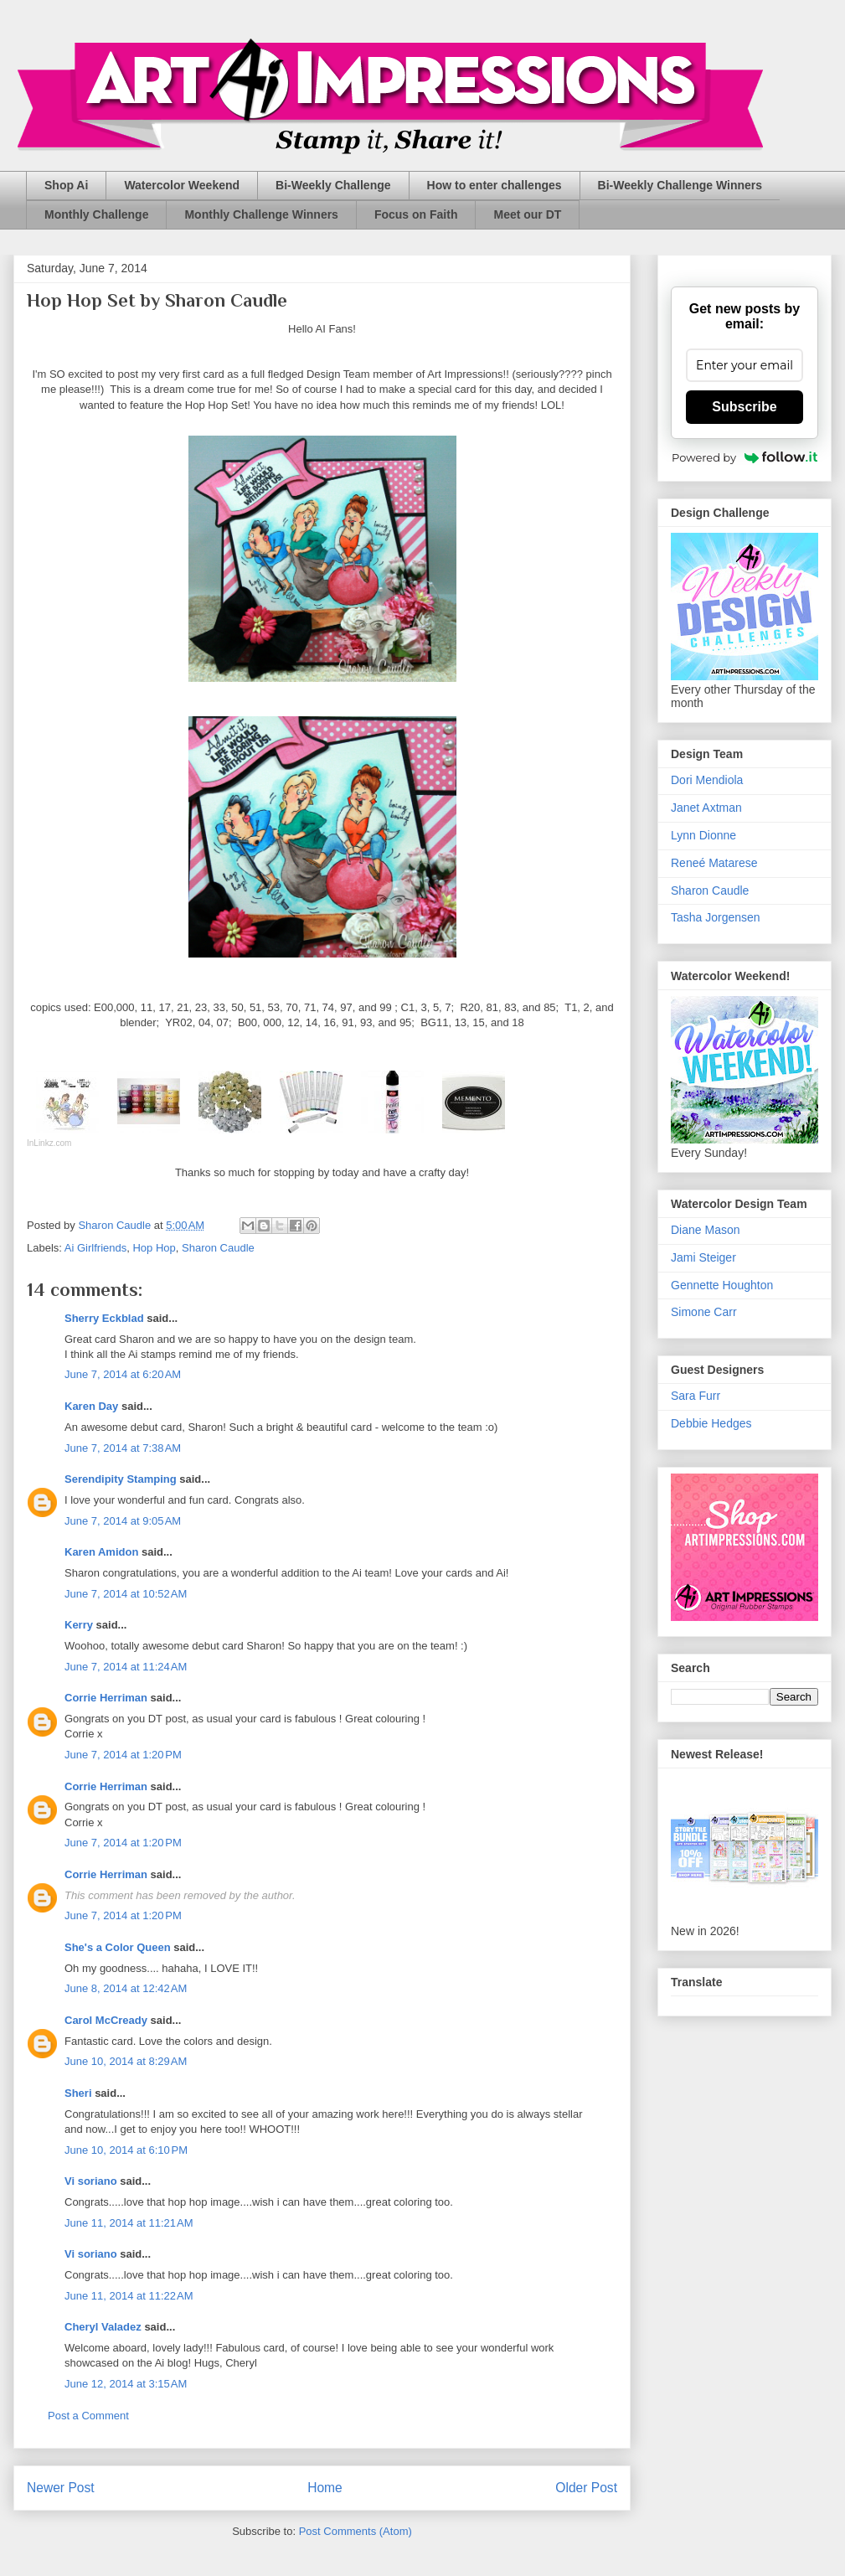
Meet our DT (527, 214)
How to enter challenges (494, 185)
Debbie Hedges (711, 1423)
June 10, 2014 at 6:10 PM (126, 2150)
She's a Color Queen (117, 1947)
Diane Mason (705, 1229)
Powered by (744, 457)
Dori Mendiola (707, 780)
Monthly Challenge (96, 214)
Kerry (78, 1624)
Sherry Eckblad (104, 1318)
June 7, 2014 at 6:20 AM (122, 1374)
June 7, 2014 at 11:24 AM (125, 1666)
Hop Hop (153, 1248)
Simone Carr (704, 1312)
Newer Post (61, 2487)
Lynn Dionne (703, 835)
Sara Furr (695, 1395)
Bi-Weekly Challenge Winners (680, 185)
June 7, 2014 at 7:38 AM (122, 1448)
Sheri (78, 2093)
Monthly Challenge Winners (260, 214)
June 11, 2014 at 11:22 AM (128, 2295)
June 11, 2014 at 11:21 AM (128, 2223)
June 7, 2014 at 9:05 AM (122, 1521)
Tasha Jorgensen (715, 917)
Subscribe (744, 407)
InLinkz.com (49, 1143)
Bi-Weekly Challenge (333, 185)
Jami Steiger (703, 1257)
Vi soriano (90, 2181)
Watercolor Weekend (182, 185)
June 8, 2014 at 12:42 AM (125, 1988)
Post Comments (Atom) (355, 2531)
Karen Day (91, 1406)
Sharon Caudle (218, 1248)
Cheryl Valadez (103, 2326)
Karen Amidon (101, 1552)
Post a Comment (88, 2415)
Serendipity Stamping (120, 1479)
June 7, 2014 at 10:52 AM (125, 1593)
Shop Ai (66, 185)
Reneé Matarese (714, 863)
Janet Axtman (706, 807)
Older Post (586, 2487)
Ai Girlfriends (95, 1248)
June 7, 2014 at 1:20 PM (123, 1754)
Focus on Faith (416, 214)
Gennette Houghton (722, 1285)
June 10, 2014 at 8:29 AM (125, 2061)
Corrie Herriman (105, 1697)
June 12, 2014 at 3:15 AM (125, 2383)
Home (325, 2487)
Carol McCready (105, 2020)
